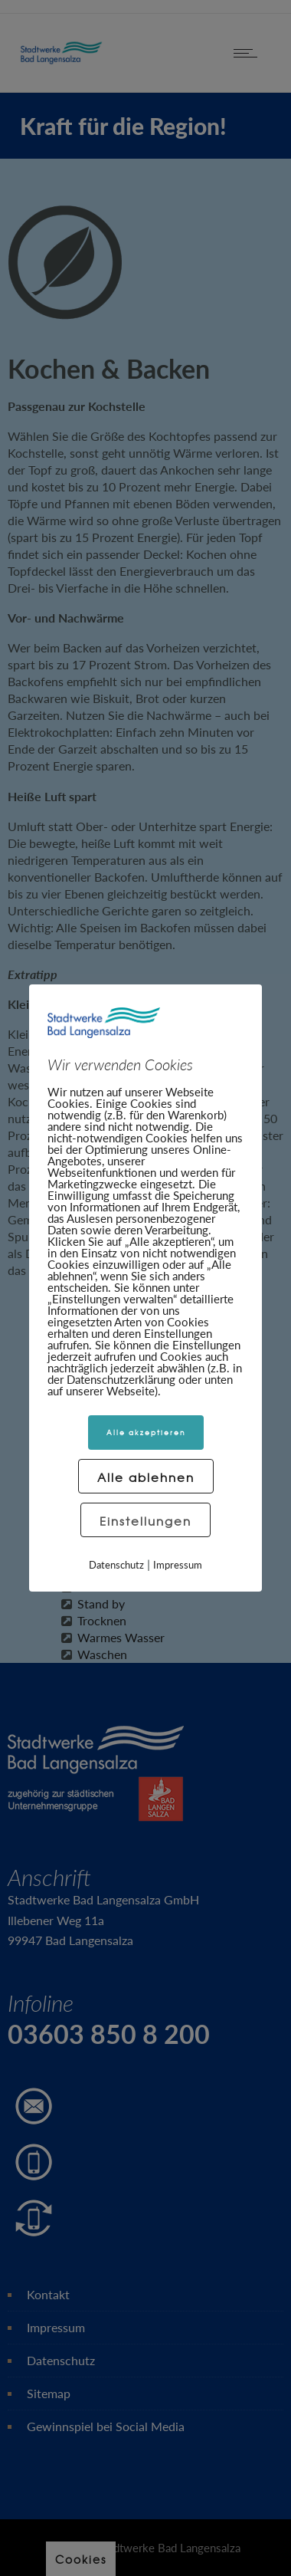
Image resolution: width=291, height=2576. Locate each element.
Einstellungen (145, 1521)
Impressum (177, 1565)
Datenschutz (116, 1565)
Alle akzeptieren (145, 1433)
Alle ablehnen (146, 1477)
